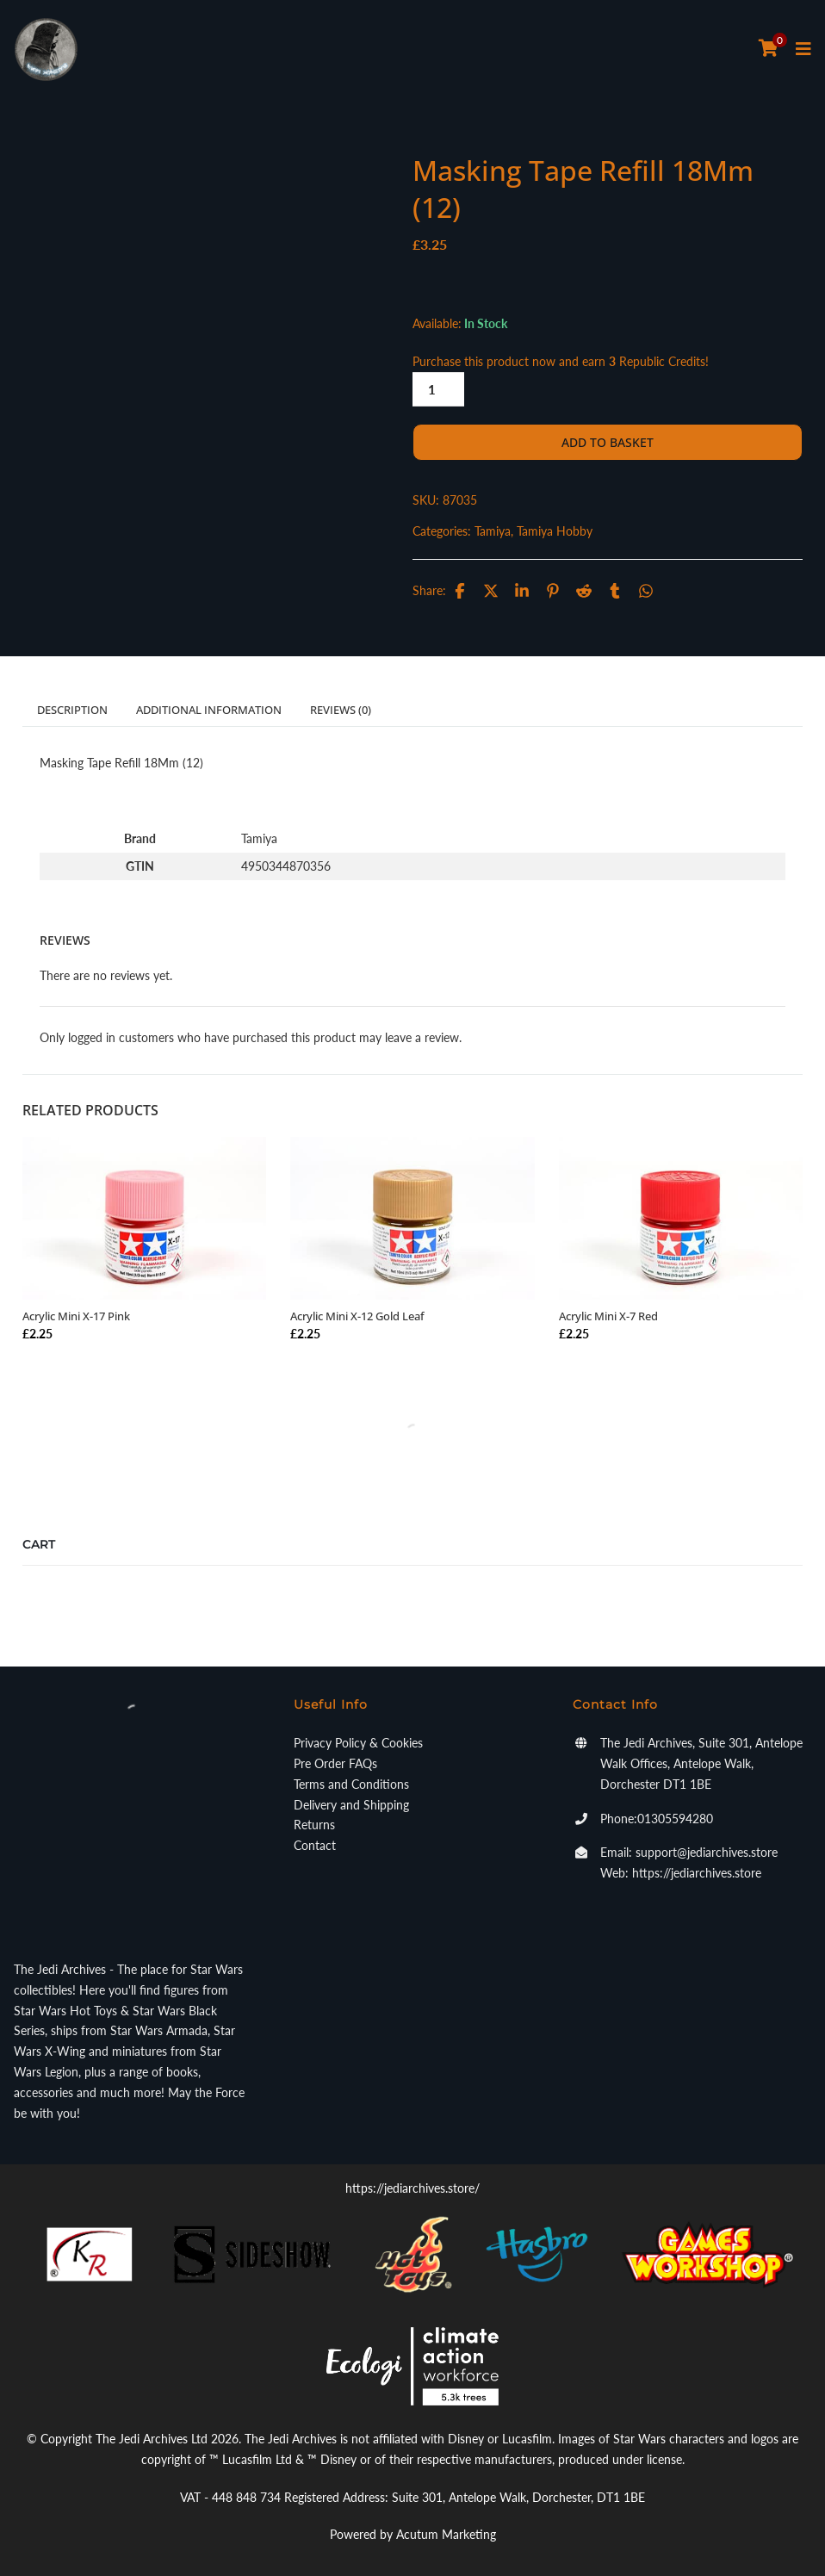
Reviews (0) (340, 709)
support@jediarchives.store (707, 1852)
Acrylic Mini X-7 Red (608, 1316)
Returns (314, 1824)
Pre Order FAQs (335, 1763)
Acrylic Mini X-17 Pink (76, 1316)
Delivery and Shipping (351, 1804)
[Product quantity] (438, 389)
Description (72, 709)
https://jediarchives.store (696, 1872)
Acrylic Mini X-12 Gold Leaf (357, 1316)
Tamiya (493, 531)
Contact (315, 1845)
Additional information (209, 709)
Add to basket (607, 442)
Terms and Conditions (351, 1784)
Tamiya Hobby (554, 531)
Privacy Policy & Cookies (358, 1742)
